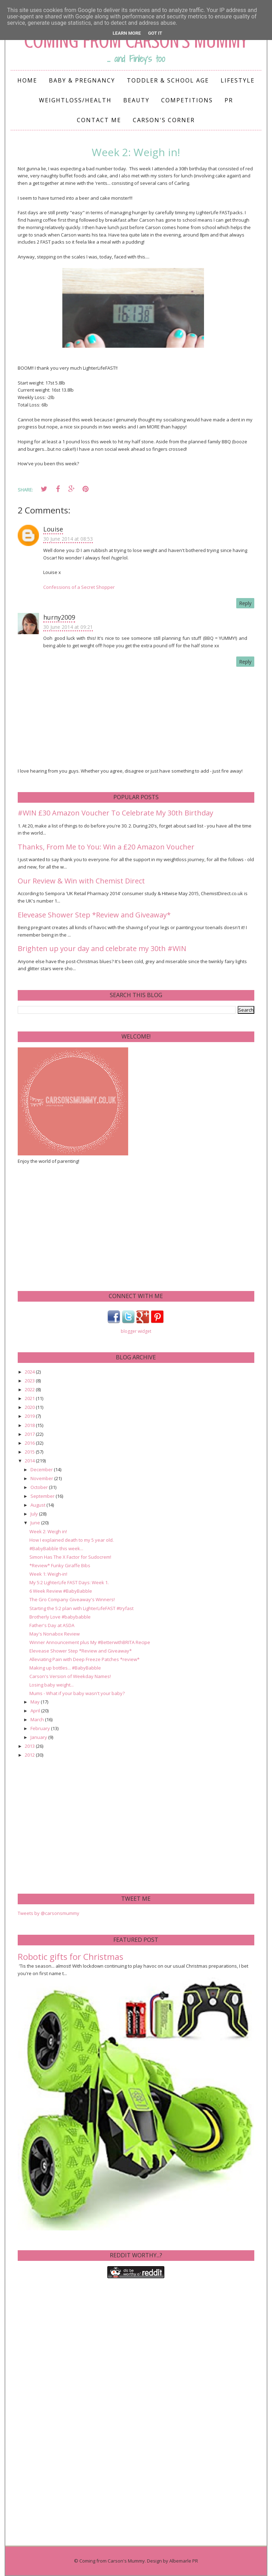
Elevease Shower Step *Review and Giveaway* (94, 915)
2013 (30, 1746)
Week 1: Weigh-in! (48, 1574)
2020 (30, 1407)
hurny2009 (59, 617)
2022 (30, 1389)
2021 (30, 1398)
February (40, 1728)
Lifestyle (238, 80)
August (38, 1505)
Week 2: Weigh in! (48, 1531)
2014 (30, 1460)
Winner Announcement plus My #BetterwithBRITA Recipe (89, 1642)
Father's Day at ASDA (51, 1625)
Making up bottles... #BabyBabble (65, 1668)
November (42, 1478)
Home (27, 80)
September (43, 1496)
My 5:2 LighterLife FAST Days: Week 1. (69, 1582)
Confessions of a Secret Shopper (79, 587)
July (34, 1514)
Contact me (99, 120)
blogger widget (136, 1331)
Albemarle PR (183, 2561)
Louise (53, 529)
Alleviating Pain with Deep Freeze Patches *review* (84, 1659)
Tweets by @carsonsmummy (48, 1913)
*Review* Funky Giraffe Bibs (59, 1565)
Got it (155, 33)
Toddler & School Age (168, 80)
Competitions (187, 100)
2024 (30, 1372)
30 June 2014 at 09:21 (68, 627)
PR (229, 100)
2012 (30, 1755)
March (37, 1719)
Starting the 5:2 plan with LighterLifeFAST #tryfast (81, 1608)
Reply (245, 603)
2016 (30, 1443)
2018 (30, 1425)
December (42, 1469)
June (35, 1522)
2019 (30, 1416)
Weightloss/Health (75, 100)
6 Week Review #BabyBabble (60, 1591)
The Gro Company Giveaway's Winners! (72, 1599)
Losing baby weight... (51, 1685)
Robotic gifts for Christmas (70, 1956)
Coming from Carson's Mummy (112, 2561)
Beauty (136, 100)
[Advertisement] (71, 1227)
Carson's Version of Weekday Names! (70, 1676)
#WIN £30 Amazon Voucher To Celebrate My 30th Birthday (115, 813)
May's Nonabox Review (54, 1634)
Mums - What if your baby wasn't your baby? (77, 1693)
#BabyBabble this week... (56, 1548)
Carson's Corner (164, 120)
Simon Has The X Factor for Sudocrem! (70, 1557)
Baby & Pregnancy (82, 80)
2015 (30, 1452)
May (35, 1702)
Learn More (127, 33)
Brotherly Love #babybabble (60, 1617)
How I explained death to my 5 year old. (71, 1540)
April (35, 1710)
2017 (30, 1434)
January (39, 1737)
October (39, 1487)
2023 (30, 1380)
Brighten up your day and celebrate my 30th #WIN (102, 948)
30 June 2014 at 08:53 (68, 538)
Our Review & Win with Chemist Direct (81, 881)
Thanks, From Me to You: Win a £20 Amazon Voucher (106, 847)
